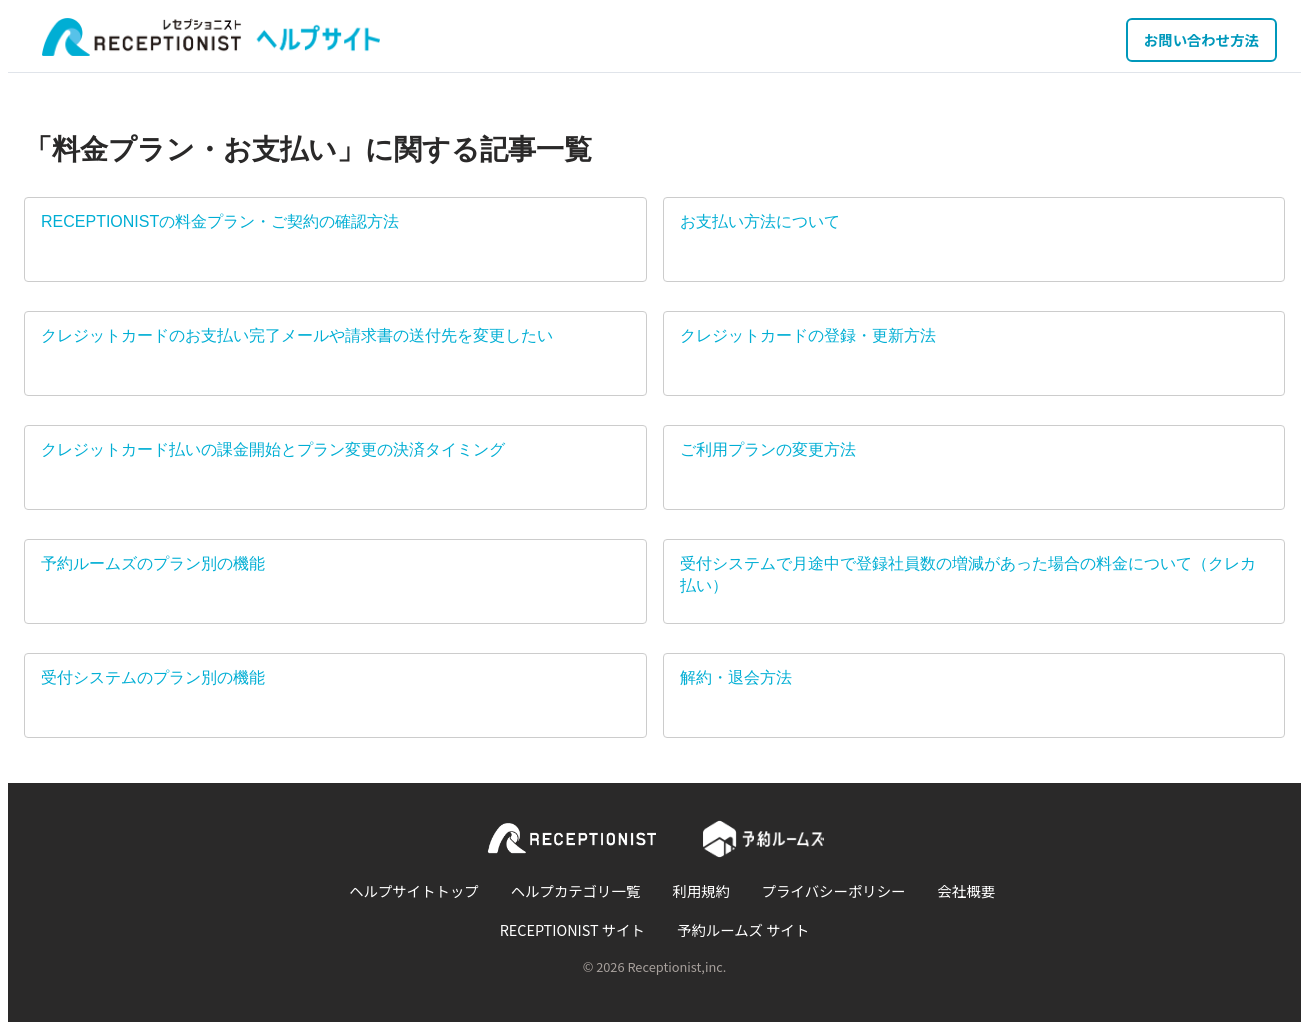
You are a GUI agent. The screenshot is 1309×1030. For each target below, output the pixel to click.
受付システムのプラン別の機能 (153, 677)
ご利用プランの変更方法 (768, 449)
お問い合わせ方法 (1201, 39)
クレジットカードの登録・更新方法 (808, 335)
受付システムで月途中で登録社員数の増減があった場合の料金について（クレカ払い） (968, 574)
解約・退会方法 (736, 677)
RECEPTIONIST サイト (572, 929)
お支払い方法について (760, 221)
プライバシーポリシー (834, 890)
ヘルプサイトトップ (414, 890)
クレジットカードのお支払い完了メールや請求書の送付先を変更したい (297, 335)
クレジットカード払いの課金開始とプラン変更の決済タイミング (273, 449)
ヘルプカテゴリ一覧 (576, 890)
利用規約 (701, 890)
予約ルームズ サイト (743, 929)
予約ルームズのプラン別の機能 (153, 563)
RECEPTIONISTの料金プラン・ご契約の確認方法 (220, 221)
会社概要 (966, 890)
